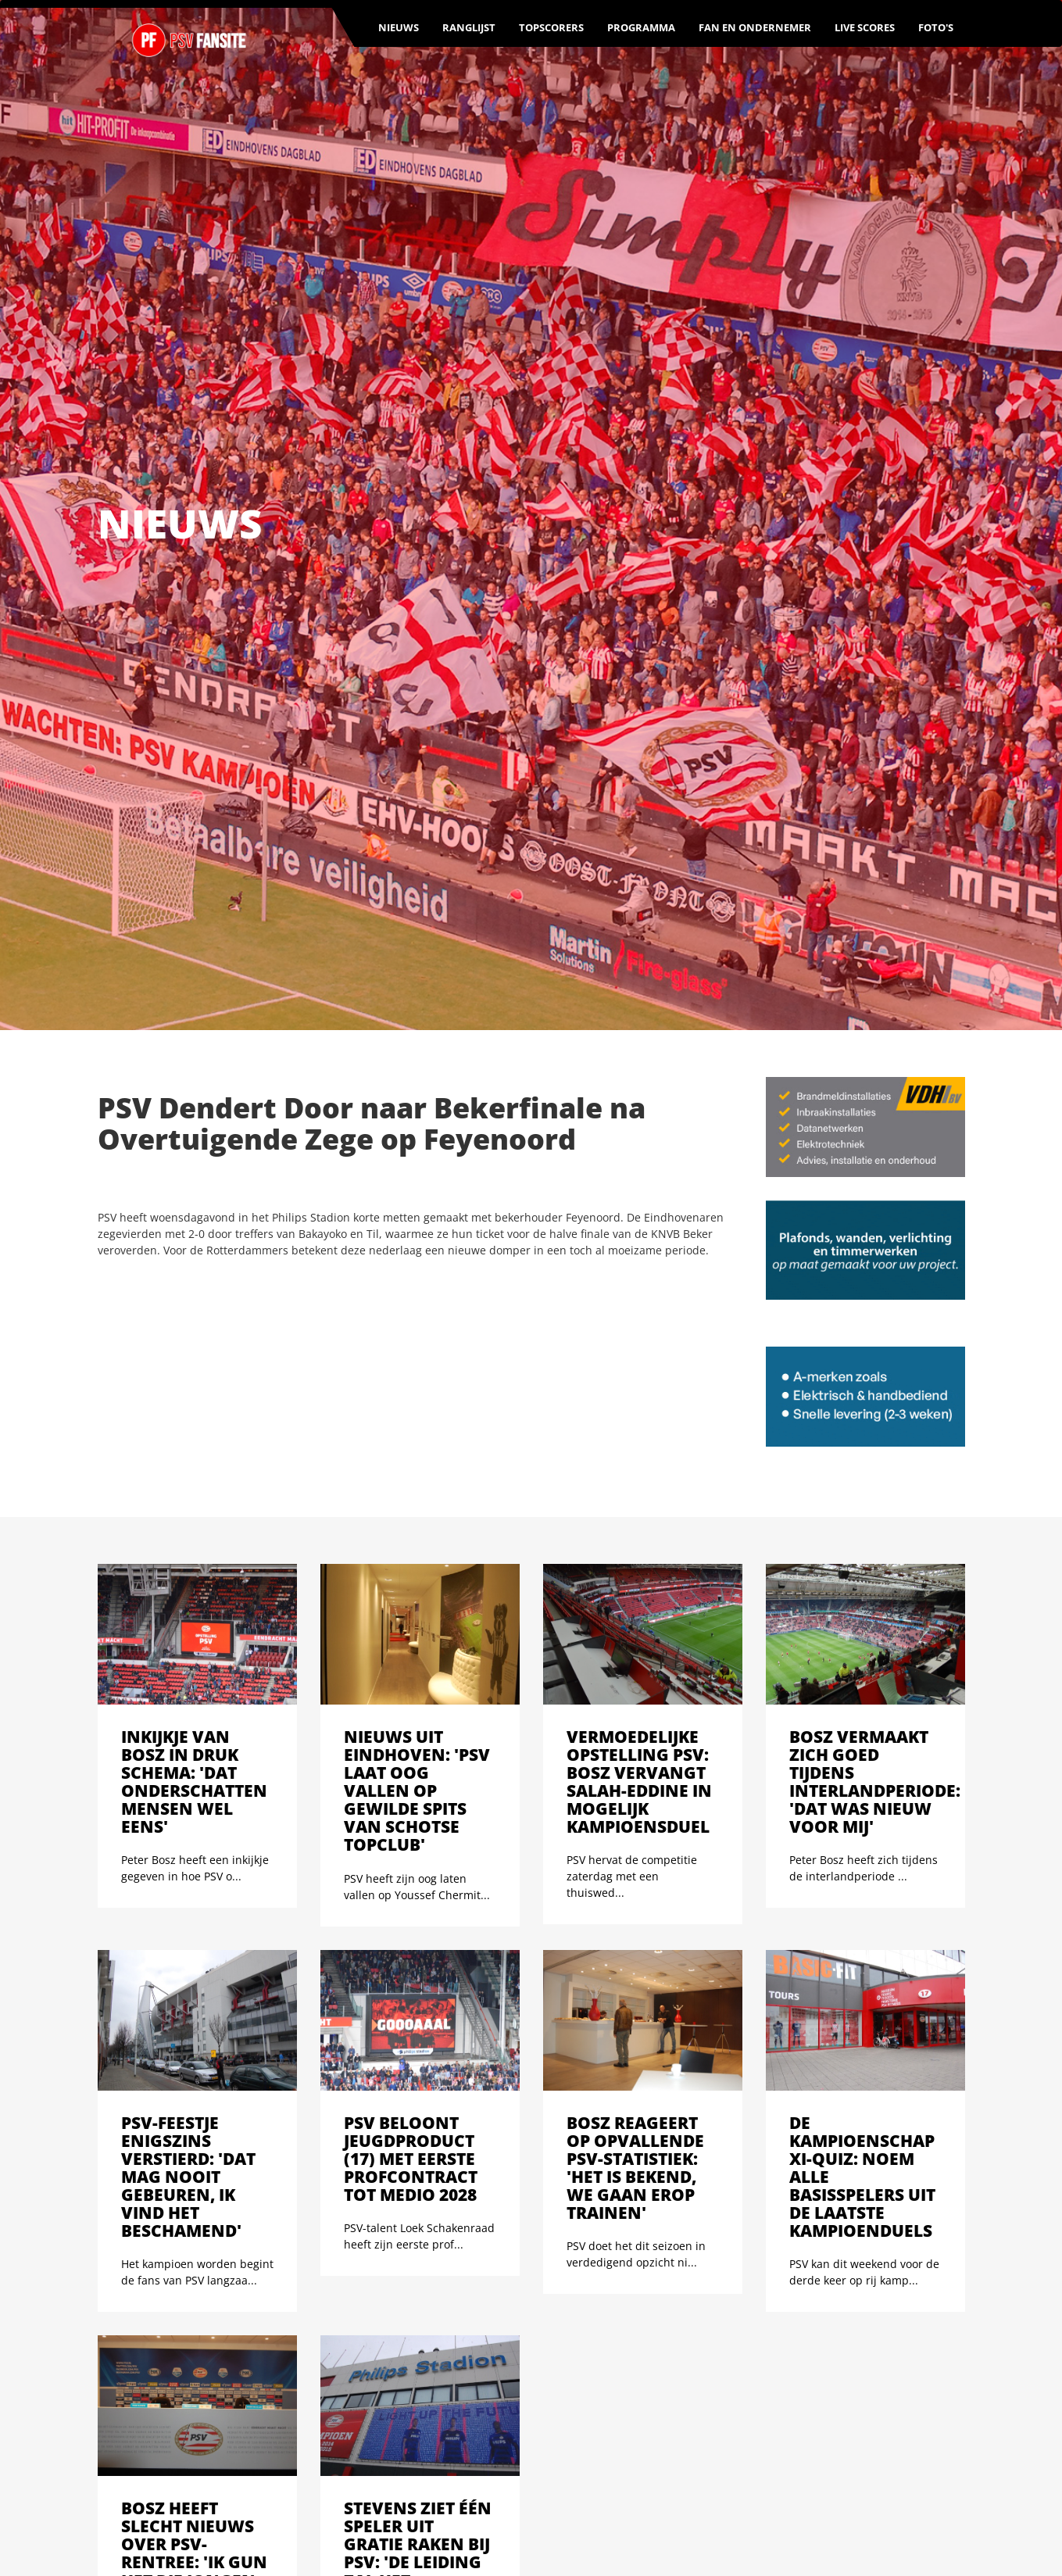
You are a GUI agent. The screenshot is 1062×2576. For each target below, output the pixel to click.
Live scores (865, 27)
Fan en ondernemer (755, 27)
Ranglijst (468, 27)
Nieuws (398, 27)
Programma (641, 27)
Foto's (935, 27)
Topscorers (551, 27)
